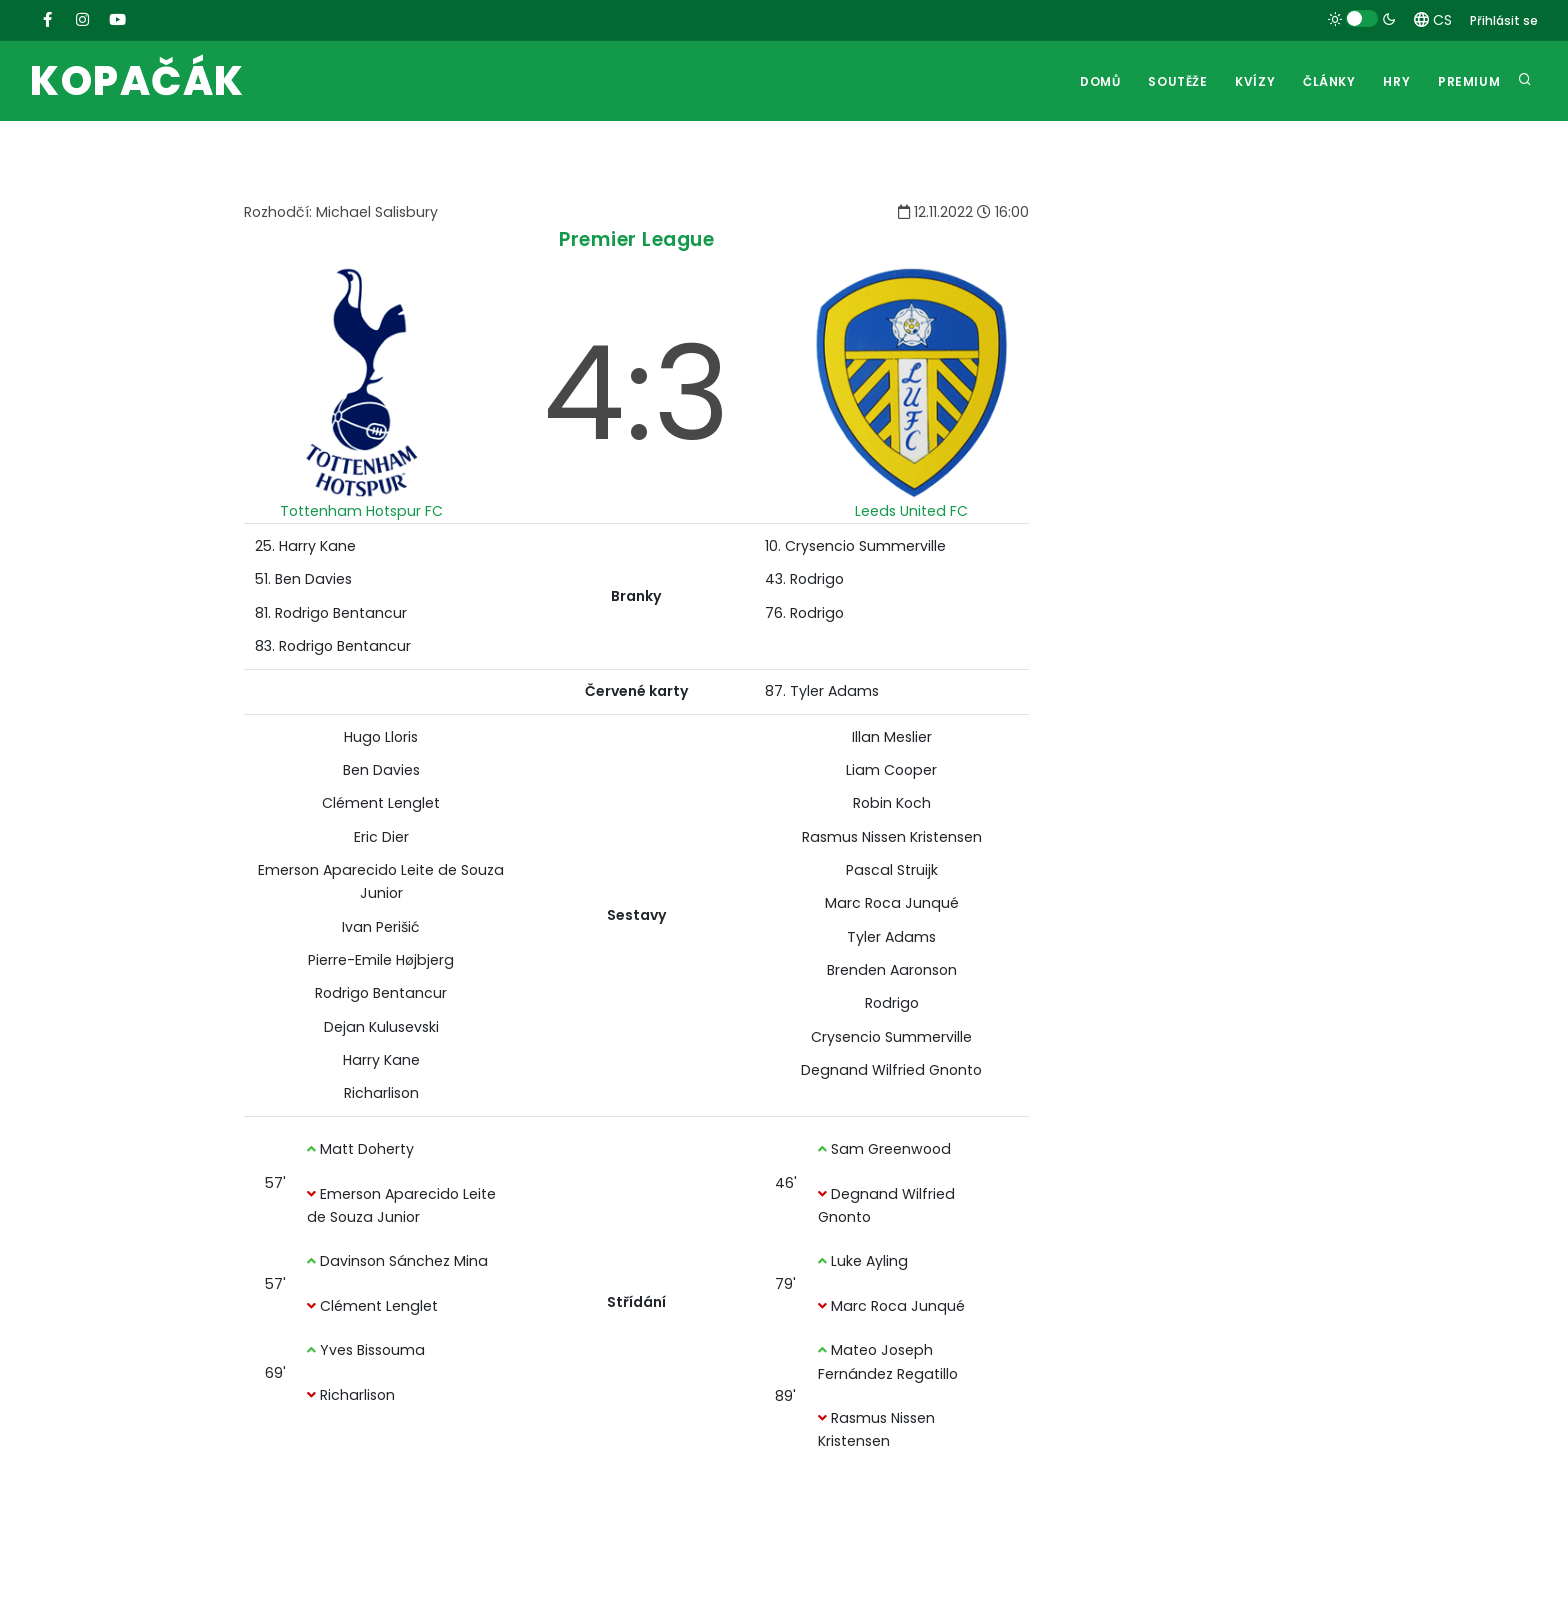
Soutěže (1176, 81)
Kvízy (1254, 81)
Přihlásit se (1504, 20)
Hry (1396, 81)
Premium (1469, 81)
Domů (1099, 81)
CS (1433, 20)
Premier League (636, 239)
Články (1328, 81)
